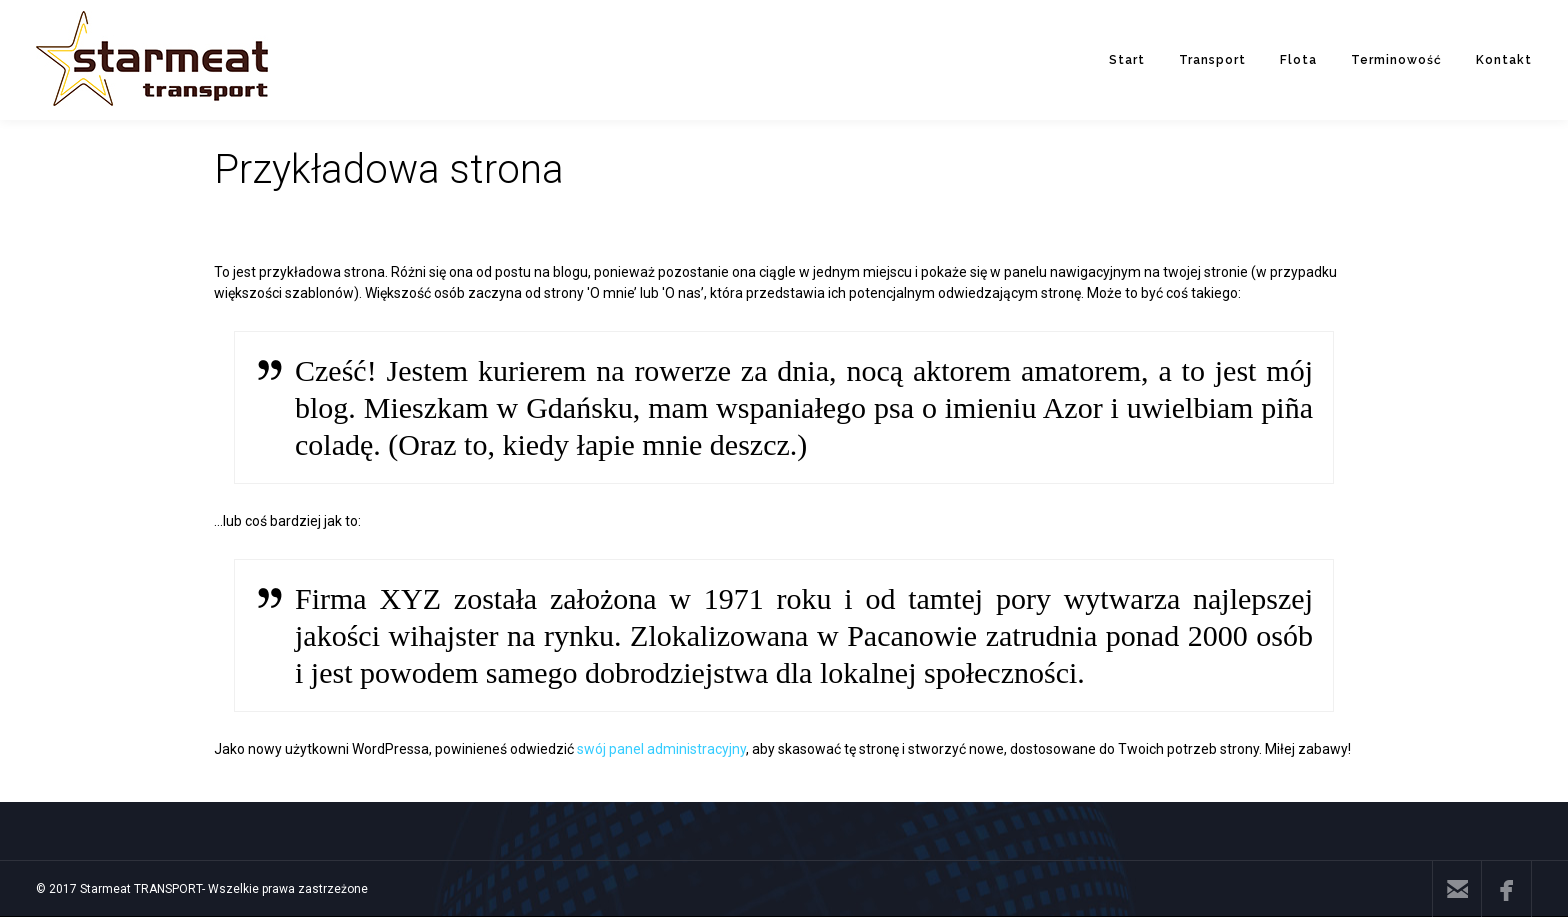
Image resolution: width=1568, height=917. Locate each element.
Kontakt (1504, 60)
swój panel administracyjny (661, 749)
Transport (1212, 60)
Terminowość (1396, 60)
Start (1127, 60)
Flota (1298, 60)
